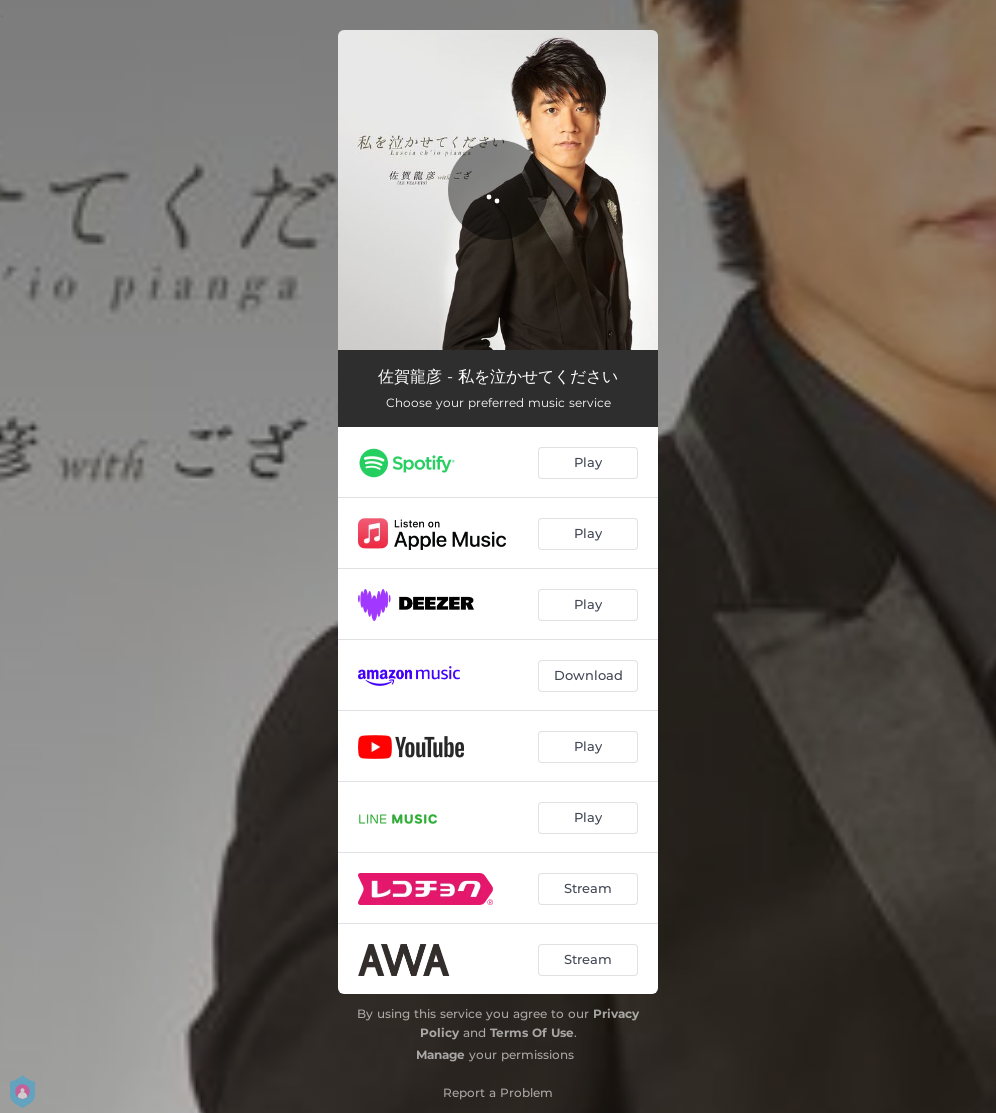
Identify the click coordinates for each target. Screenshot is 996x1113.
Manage (440, 1054)
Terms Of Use (532, 1032)
